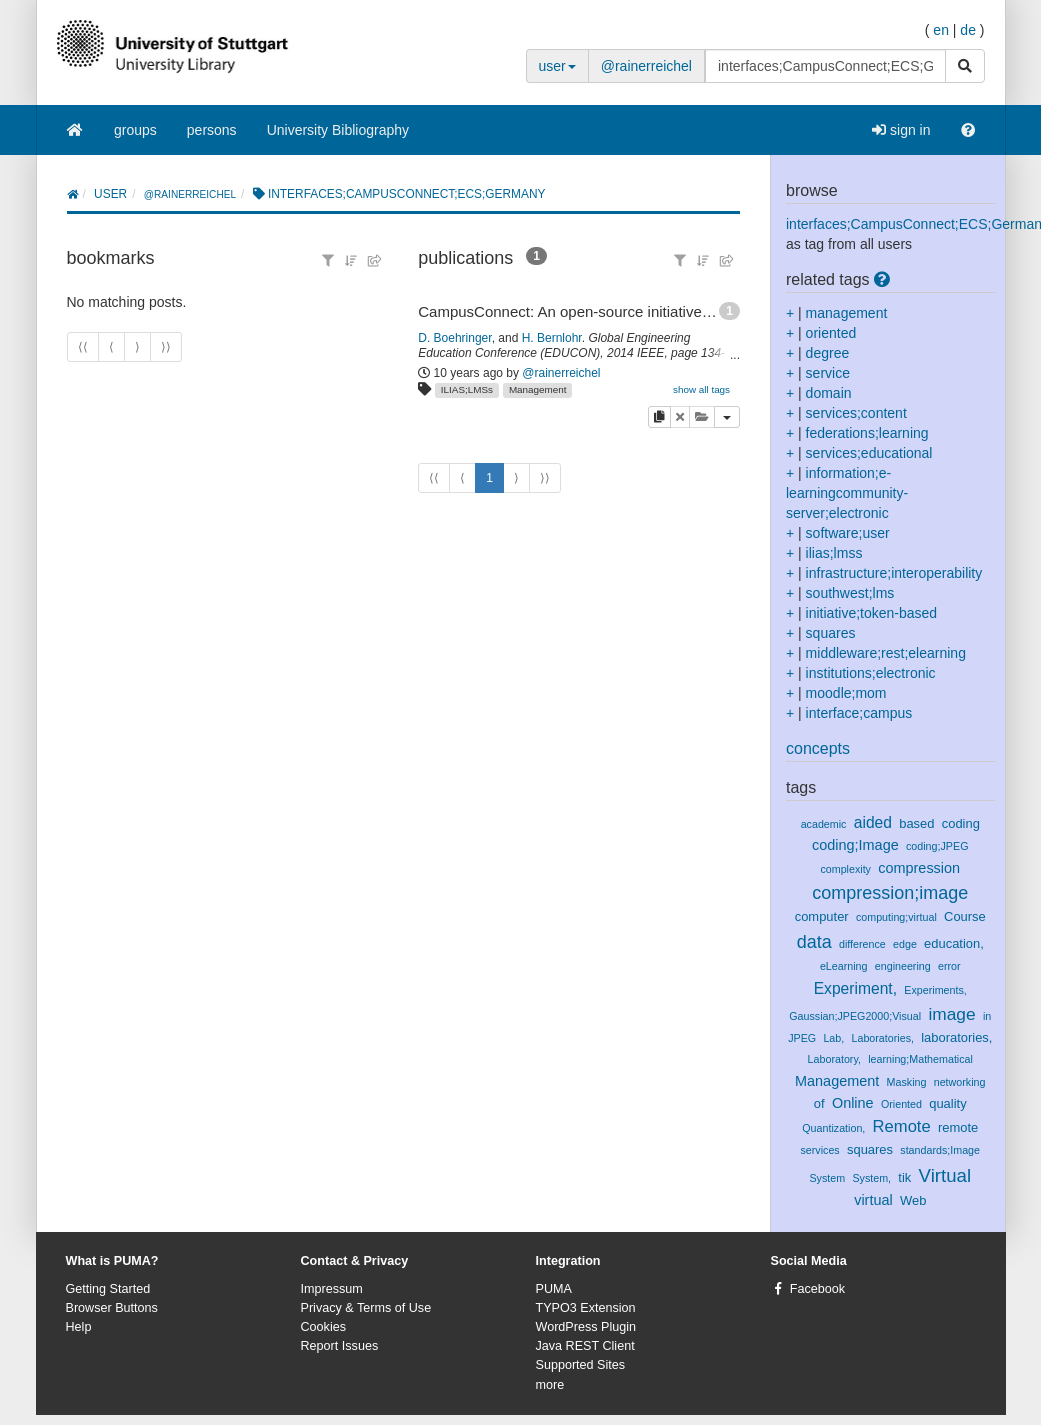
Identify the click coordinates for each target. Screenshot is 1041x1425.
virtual (873, 1200)
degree (828, 353)
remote (958, 1127)
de (968, 30)
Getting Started (108, 1289)
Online (853, 1103)
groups (135, 130)
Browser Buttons (112, 1308)
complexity (845, 869)
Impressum (332, 1289)
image (951, 1014)
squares (831, 633)
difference (862, 944)
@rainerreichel (646, 66)
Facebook (817, 1289)
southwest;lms (850, 593)
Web (913, 1200)
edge (905, 944)
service (828, 373)
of (819, 1103)
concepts (818, 748)
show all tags (701, 389)
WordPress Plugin (586, 1327)
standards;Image (940, 1150)
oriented (831, 333)
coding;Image (855, 845)
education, (954, 943)
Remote (902, 1126)
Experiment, (855, 988)
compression (919, 868)
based (916, 823)
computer (822, 916)
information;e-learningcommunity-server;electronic (847, 493)
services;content (856, 413)
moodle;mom (846, 693)
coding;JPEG (937, 846)
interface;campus (859, 713)
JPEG (802, 1038)
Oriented (901, 1104)
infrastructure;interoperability (894, 573)
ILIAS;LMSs (467, 389)
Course (965, 916)
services (819, 1150)
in (987, 1016)
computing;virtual (896, 917)
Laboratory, (834, 1059)
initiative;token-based (872, 613)
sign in (901, 130)
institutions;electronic (871, 673)
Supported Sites (581, 1365)
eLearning (844, 966)
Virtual (945, 1175)
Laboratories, (882, 1038)
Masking (907, 1082)
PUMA (554, 1289)
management (847, 313)
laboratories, (956, 1037)
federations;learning (867, 433)
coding (961, 823)
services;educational (869, 453)
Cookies (324, 1327)
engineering (903, 966)
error (949, 966)
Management (538, 389)
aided (873, 822)
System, (871, 1178)
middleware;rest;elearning (886, 653)
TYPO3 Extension (586, 1308)
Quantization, (833, 1128)
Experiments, (935, 990)
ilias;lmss (834, 553)
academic (824, 824)
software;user (848, 533)
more (550, 1385)
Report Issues (340, 1346)
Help (79, 1327)
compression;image (890, 893)
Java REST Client (585, 1346)
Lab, (833, 1038)
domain (829, 393)
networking (960, 1082)
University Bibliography (338, 130)
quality (947, 1103)
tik (904, 1177)
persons (212, 130)
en (941, 30)
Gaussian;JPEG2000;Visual (855, 1016)
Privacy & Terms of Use (366, 1308)
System (827, 1178)
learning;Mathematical (920, 1059)
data (814, 942)
